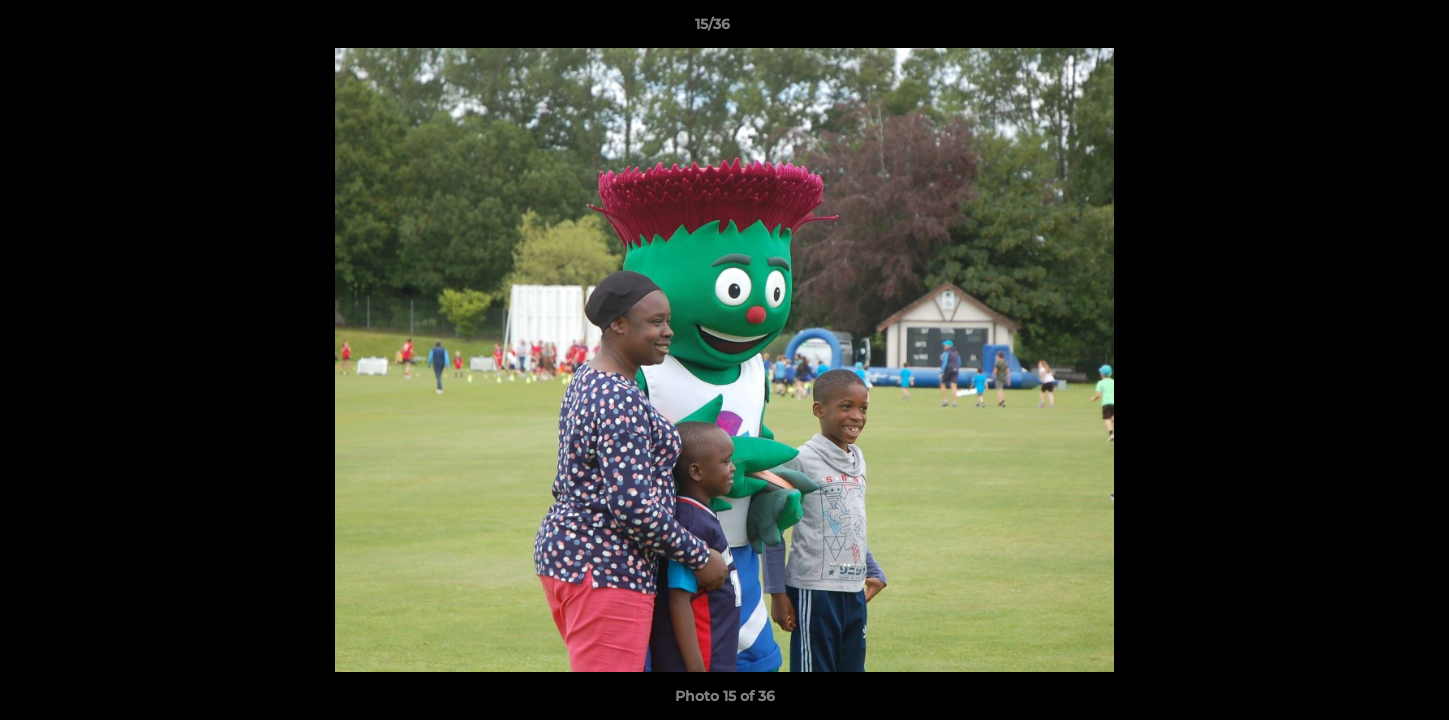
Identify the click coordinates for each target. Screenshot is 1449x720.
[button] (1365, 29)
